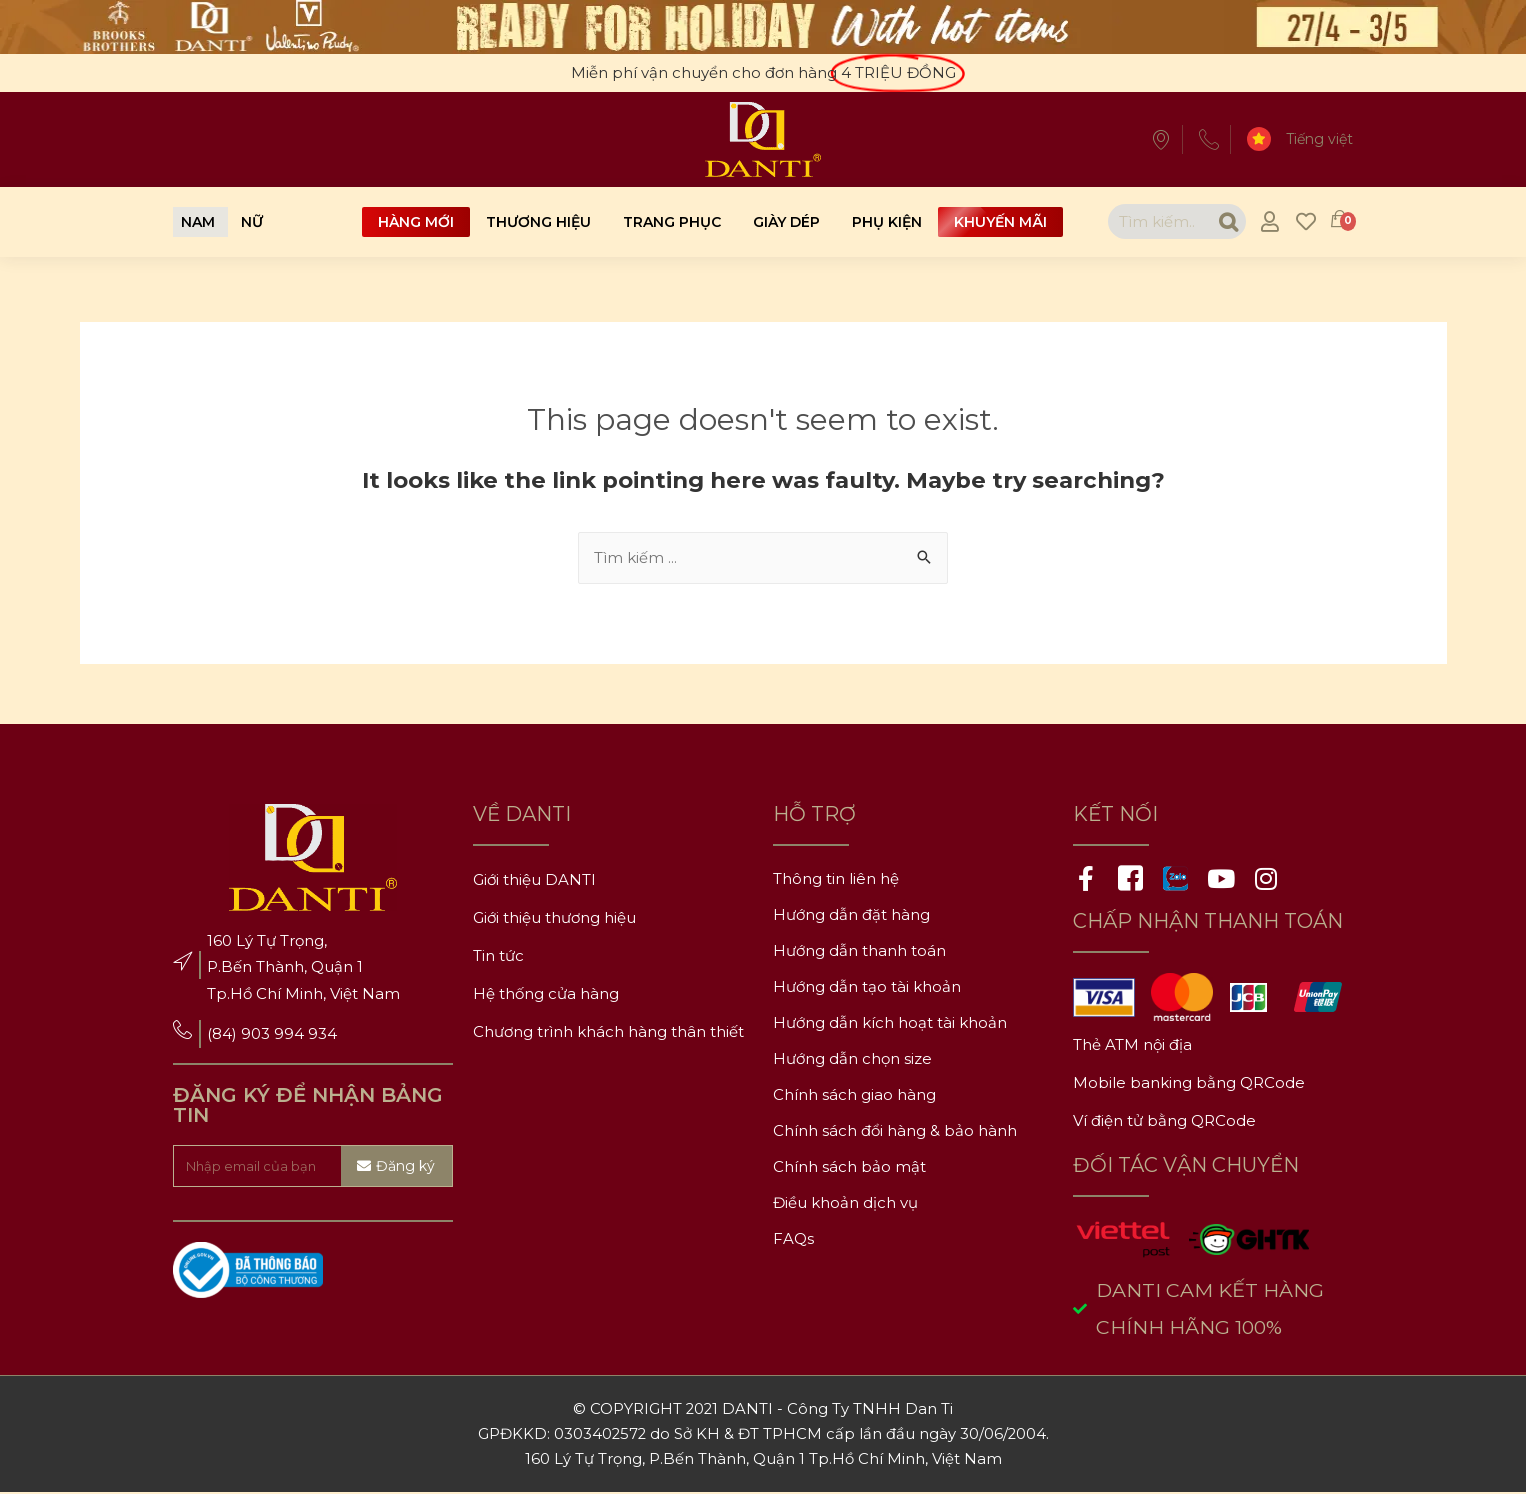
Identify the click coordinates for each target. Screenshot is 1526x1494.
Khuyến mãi (1000, 222)
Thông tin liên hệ (836, 879)
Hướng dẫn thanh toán (859, 951)
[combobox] (1156, 221)
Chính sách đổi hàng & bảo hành (895, 1131)
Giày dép (786, 222)
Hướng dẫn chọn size (852, 1059)
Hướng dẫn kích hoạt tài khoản (890, 1023)
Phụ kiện (887, 222)
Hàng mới (416, 222)
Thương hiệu (538, 222)
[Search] (1225, 221)
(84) (224, 1034)
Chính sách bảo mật (849, 1167)
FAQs (793, 1239)
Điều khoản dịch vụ (845, 1203)
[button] (198, 222)
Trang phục (672, 222)
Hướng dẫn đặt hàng (851, 915)
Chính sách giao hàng (854, 1095)
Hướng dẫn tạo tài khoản (867, 987)
